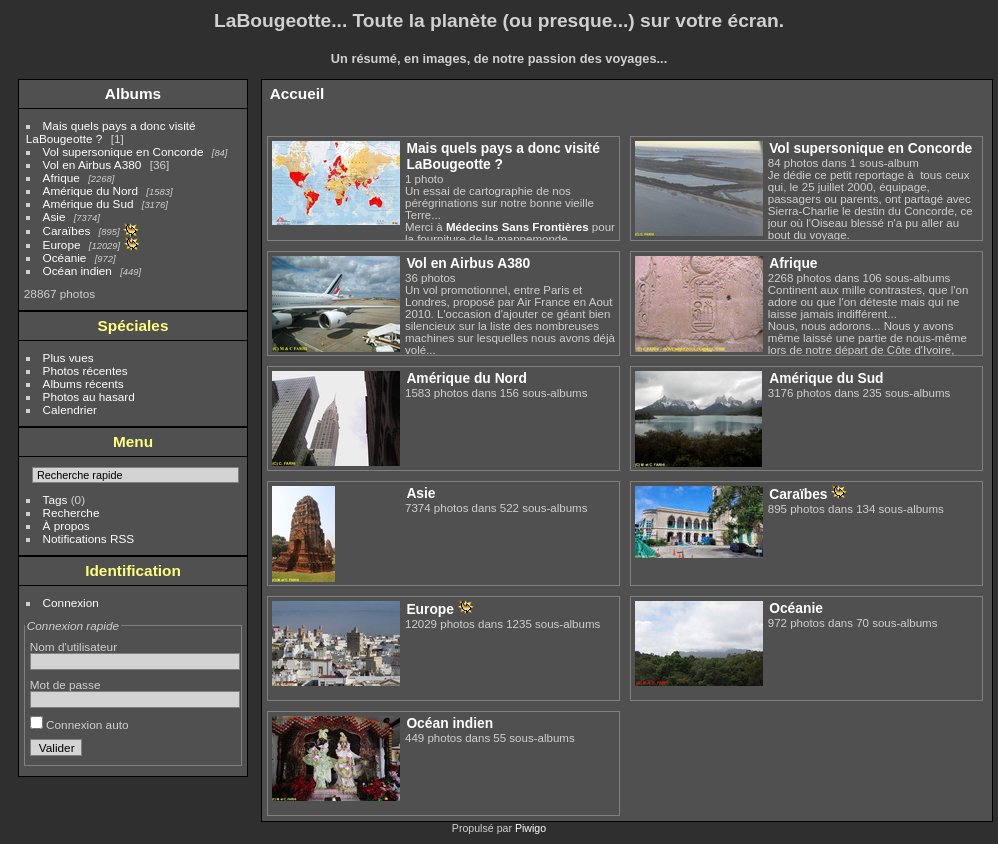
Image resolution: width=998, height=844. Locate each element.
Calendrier (70, 409)
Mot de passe (65, 684)
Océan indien (77, 270)
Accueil (297, 93)
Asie (54, 216)
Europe (62, 244)
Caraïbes (67, 230)
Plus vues (68, 357)
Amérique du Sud (88, 203)
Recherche (71, 512)
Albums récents (83, 383)
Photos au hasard (89, 396)
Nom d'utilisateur (73, 646)
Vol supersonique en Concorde (123, 151)
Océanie (65, 257)
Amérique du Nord (90, 190)
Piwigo (530, 828)
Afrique (61, 177)
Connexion (71, 602)
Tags (55, 499)
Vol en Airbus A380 (92, 164)
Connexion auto (79, 724)
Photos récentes (85, 370)
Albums (133, 93)
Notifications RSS (89, 538)
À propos (66, 525)
